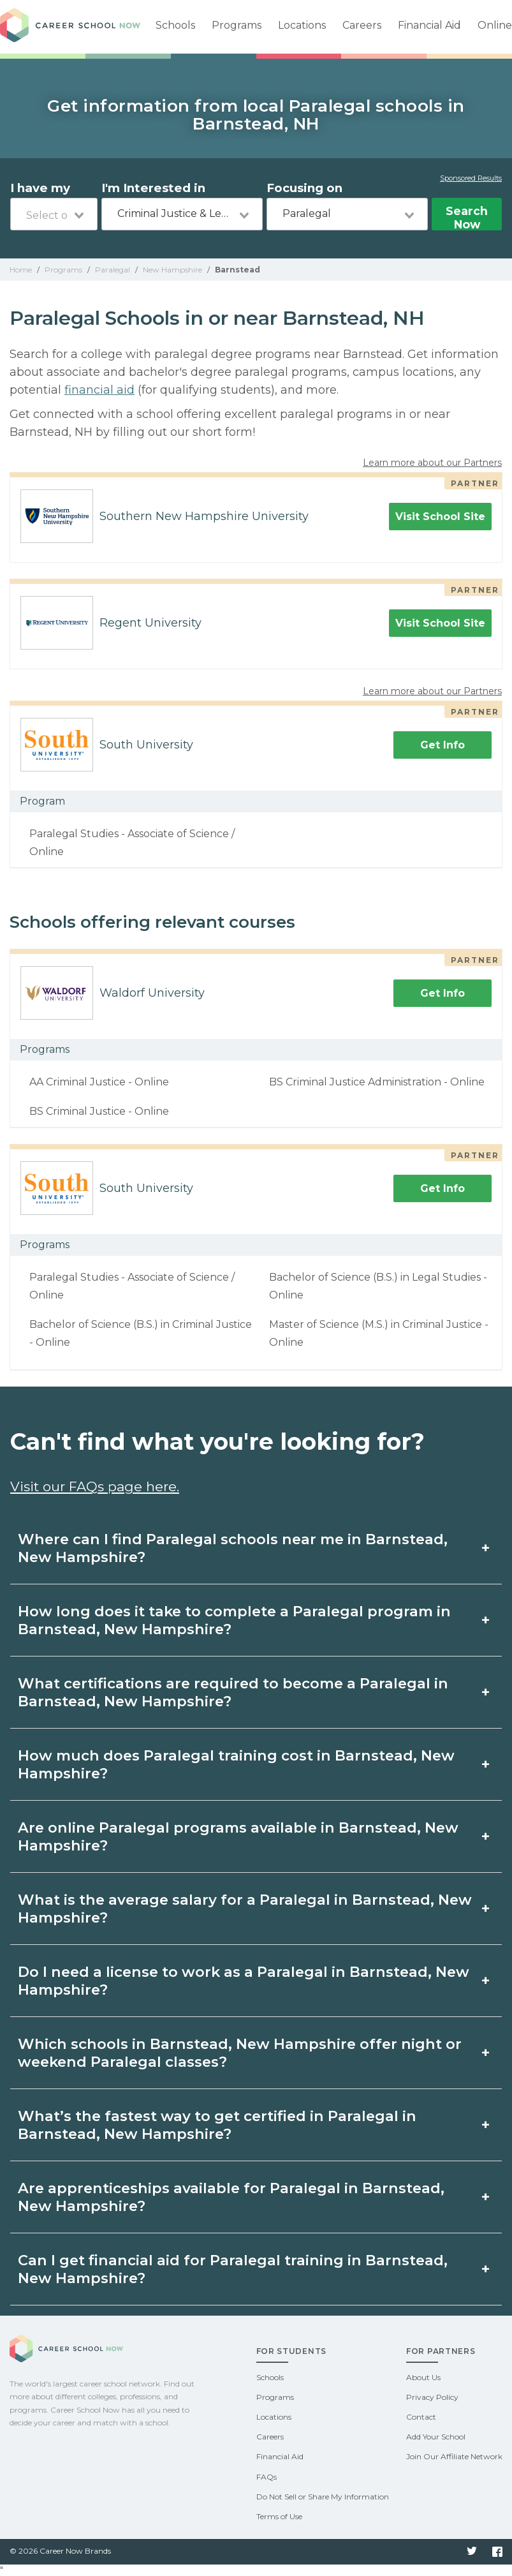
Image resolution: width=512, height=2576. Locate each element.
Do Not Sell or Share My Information (322, 2496)
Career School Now (70, 26)
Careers (361, 25)
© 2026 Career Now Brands (60, 2551)
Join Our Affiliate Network (454, 2456)
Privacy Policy (432, 2397)
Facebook (497, 2552)
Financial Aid (429, 25)
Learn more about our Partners (432, 462)
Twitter (472, 2552)
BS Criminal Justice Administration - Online (377, 1082)
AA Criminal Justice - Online (99, 1082)
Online (495, 25)
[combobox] (54, 214)
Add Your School (435, 2436)
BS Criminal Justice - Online (99, 1111)
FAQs (266, 2477)
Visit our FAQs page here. (94, 1486)
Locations (302, 25)
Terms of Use (279, 2516)
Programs (236, 25)
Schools (175, 25)
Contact (421, 2417)
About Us (423, 2377)
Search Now (467, 217)
